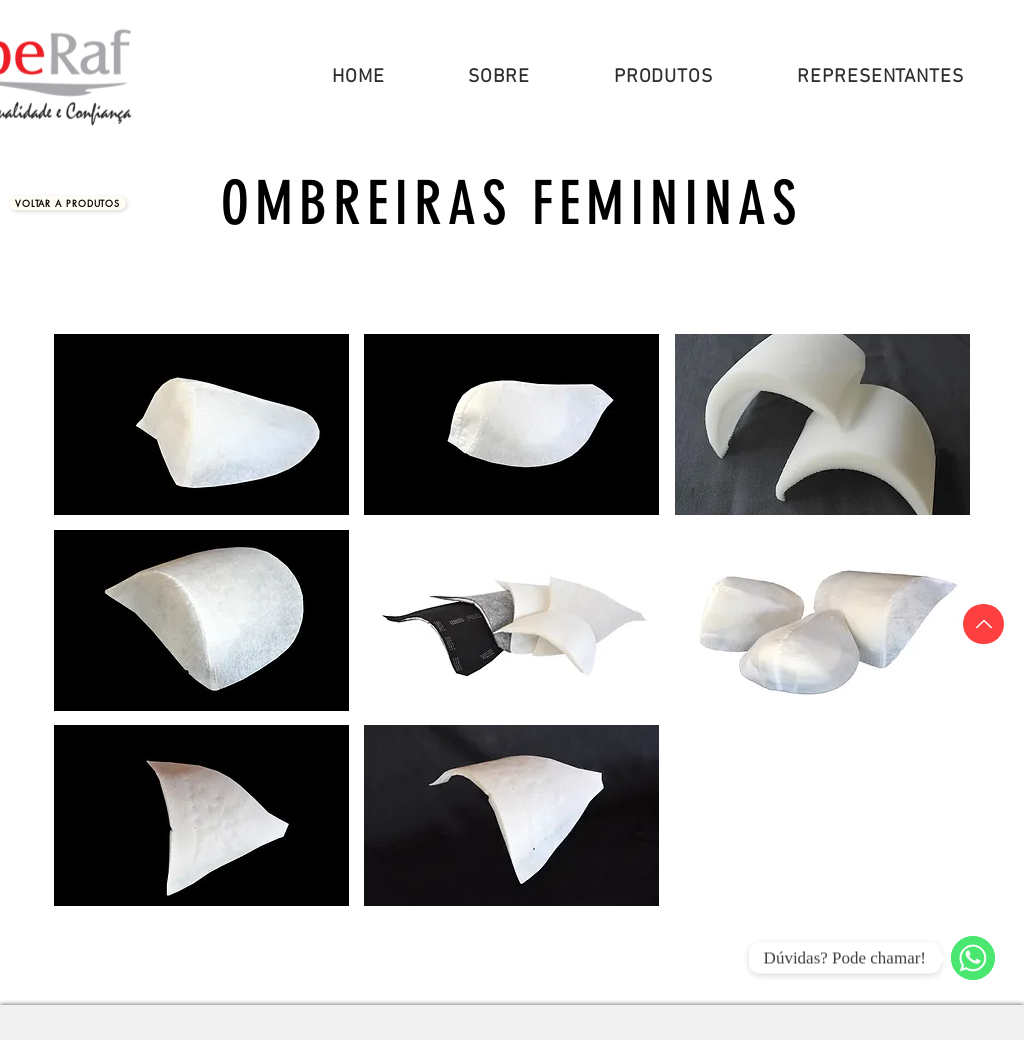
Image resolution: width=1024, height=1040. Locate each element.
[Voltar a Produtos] (67, 203)
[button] (663, 77)
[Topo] (983, 624)
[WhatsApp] (973, 958)
